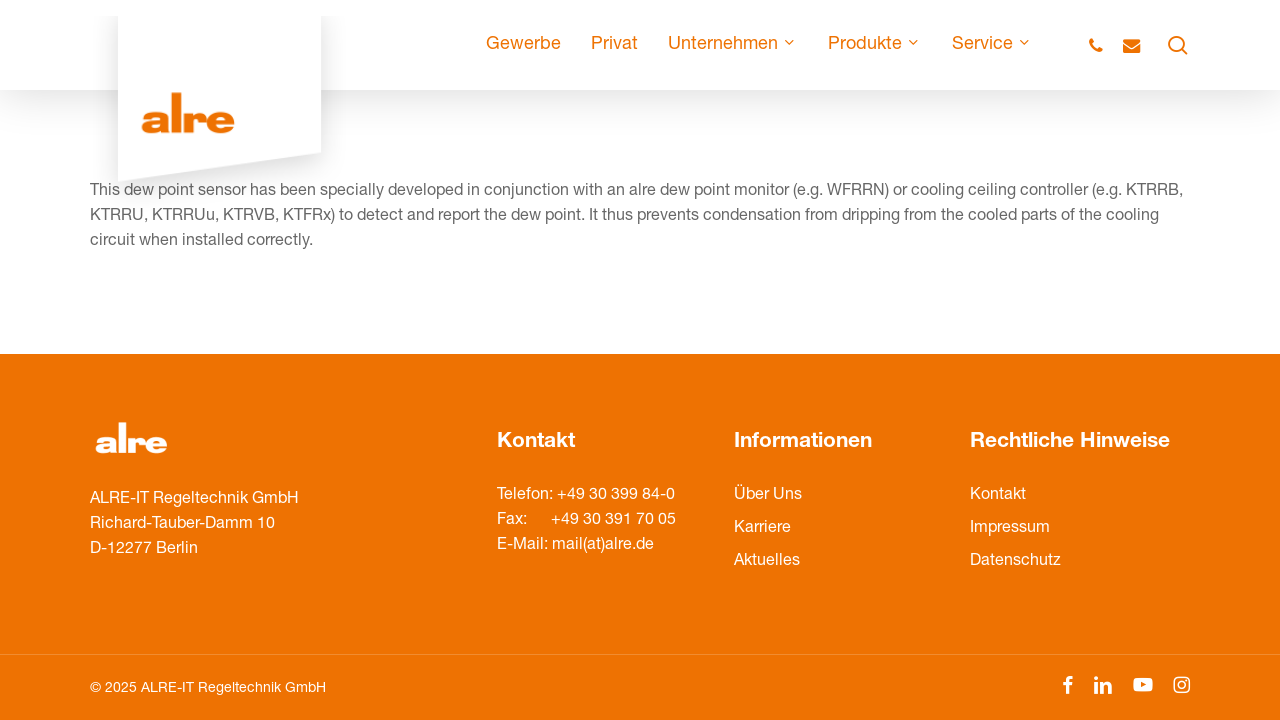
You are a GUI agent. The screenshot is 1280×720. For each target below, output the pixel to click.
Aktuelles (767, 562)
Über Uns (768, 496)
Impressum (1010, 529)
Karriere (762, 529)
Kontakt (998, 496)
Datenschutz (1015, 562)
